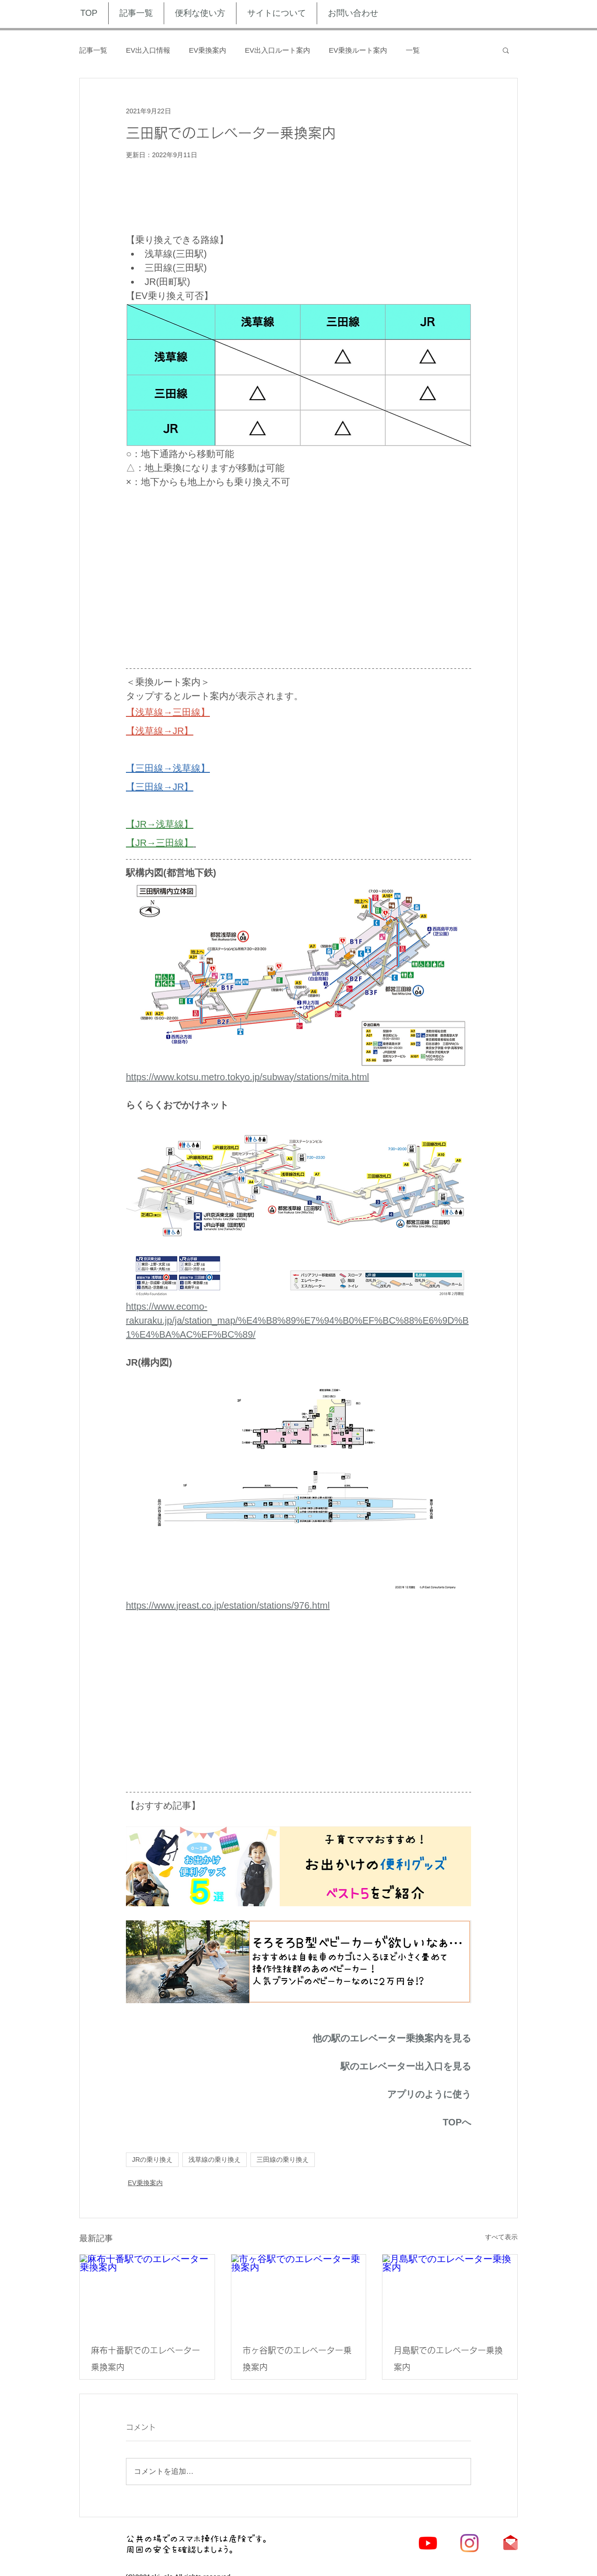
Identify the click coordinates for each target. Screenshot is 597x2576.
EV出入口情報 (148, 50)
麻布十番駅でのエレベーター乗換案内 (145, 2359)
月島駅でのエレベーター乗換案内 (448, 2359)
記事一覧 (93, 50)
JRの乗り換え (152, 2159)
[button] (505, 50)
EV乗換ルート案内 (358, 50)
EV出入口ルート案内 (277, 50)
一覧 (413, 50)
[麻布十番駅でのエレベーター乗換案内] (147, 2292)
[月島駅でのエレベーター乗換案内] (449, 2292)
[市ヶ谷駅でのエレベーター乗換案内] (298, 2292)
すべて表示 (501, 2237)
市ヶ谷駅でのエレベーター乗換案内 (297, 2359)
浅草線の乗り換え (214, 2159)
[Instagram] (469, 2543)
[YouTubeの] (428, 2543)
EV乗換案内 (207, 50)
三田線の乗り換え (283, 2159)
